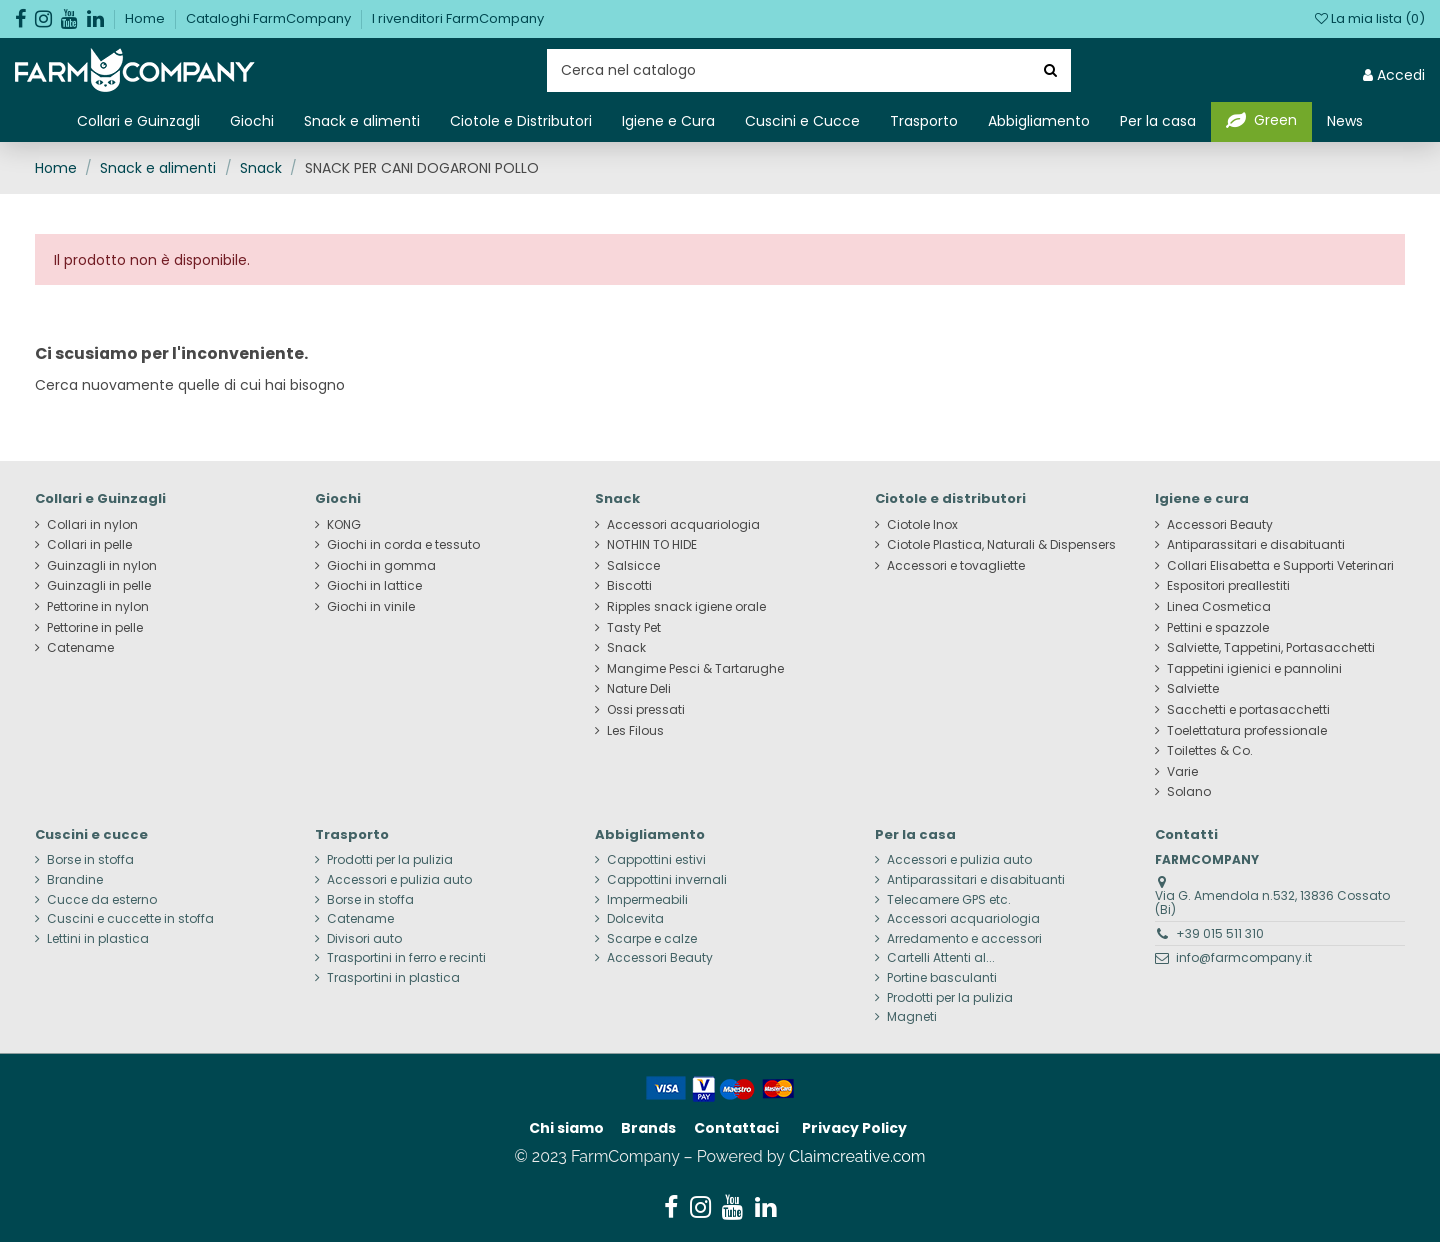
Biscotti (629, 586)
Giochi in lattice (374, 586)
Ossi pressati (646, 710)
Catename (80, 648)
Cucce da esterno (102, 900)
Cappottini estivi (656, 860)
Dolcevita (635, 919)
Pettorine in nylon (98, 607)
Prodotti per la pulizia (390, 860)
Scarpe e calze (652, 939)
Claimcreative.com (857, 1156)
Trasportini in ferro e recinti (406, 958)
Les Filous (635, 731)
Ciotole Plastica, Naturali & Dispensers (1001, 545)
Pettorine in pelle (95, 628)
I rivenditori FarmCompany (458, 18)
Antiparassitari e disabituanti (1256, 545)
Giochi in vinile (371, 607)
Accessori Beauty (1220, 525)
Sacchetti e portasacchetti (1248, 710)
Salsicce (633, 566)
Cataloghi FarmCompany (270, 18)
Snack (626, 648)
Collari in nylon (92, 525)
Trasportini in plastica (393, 978)
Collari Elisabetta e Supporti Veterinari (1280, 566)
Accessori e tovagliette (956, 566)
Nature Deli (639, 689)
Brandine (75, 880)
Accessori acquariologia (683, 525)
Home (146, 18)
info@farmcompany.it (1244, 957)
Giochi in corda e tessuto (403, 545)
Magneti (912, 1017)
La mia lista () (1370, 18)
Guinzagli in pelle (99, 586)
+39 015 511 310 (1220, 933)
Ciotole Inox (922, 525)
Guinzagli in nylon (102, 566)
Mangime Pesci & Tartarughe (695, 669)
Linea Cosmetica (1219, 607)
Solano (1189, 792)
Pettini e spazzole (1218, 628)
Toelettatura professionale (1247, 731)
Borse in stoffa (90, 860)
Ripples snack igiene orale (686, 607)
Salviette (1193, 689)
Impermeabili (647, 900)
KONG (344, 525)
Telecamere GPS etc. (949, 900)
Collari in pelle (89, 545)
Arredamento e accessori (964, 939)
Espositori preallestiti (1228, 586)
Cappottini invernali (667, 880)
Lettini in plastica (98, 939)
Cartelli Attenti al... (941, 958)
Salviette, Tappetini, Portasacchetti (1271, 648)
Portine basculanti (942, 978)
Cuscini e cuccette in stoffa (130, 919)
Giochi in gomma (381, 566)
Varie (1182, 772)
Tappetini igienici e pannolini (1254, 669)
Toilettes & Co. (1210, 751)
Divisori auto (364, 939)
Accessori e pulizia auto (399, 880)
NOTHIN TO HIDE (652, 545)
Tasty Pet (634, 628)
